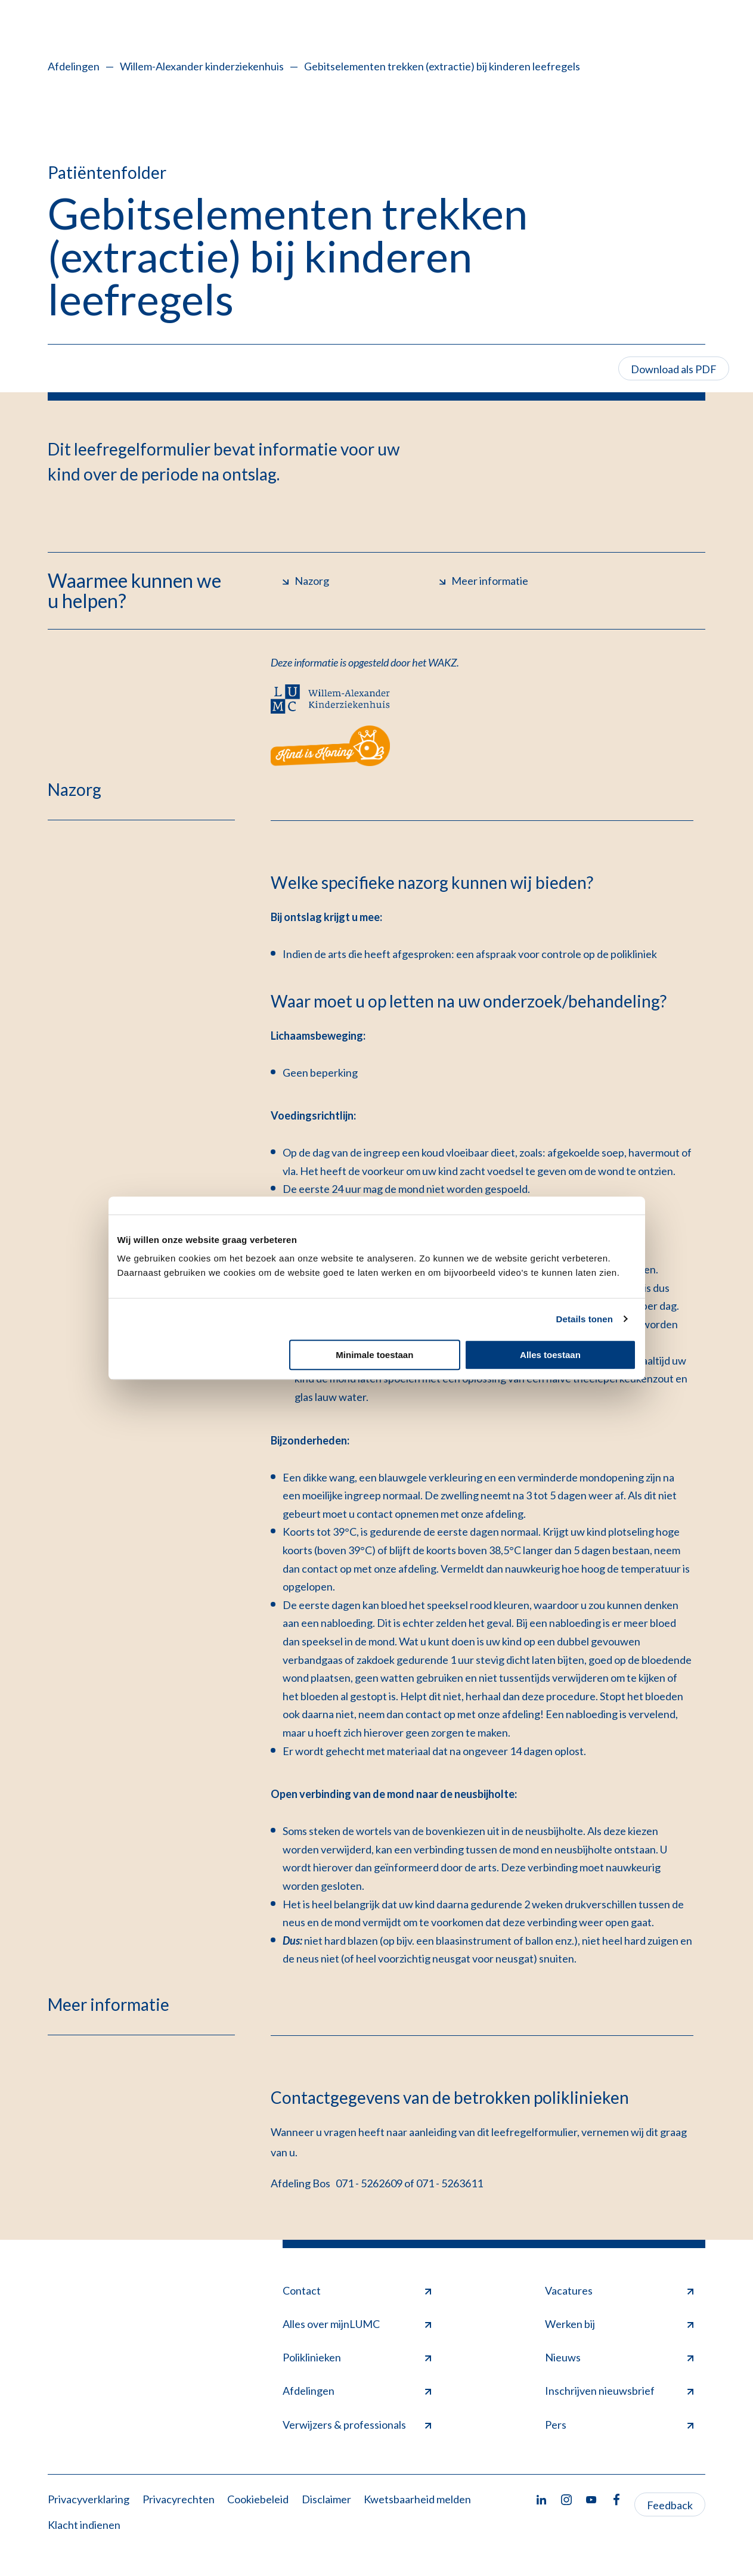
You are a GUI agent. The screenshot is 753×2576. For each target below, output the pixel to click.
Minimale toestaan (374, 1355)
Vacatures (619, 2290)
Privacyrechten (178, 2499)
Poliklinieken (357, 2357)
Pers (619, 2424)
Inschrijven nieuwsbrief (619, 2390)
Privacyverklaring (88, 2499)
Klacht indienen (84, 2524)
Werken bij (619, 2323)
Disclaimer (326, 2499)
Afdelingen (74, 66)
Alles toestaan (550, 1355)
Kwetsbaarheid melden (417, 2499)
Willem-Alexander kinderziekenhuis (202, 66)
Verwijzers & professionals (357, 2424)
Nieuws (619, 2357)
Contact (357, 2290)
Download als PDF (674, 369)
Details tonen (584, 1319)
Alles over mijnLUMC (357, 2323)
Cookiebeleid (258, 2499)
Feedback (670, 2505)
